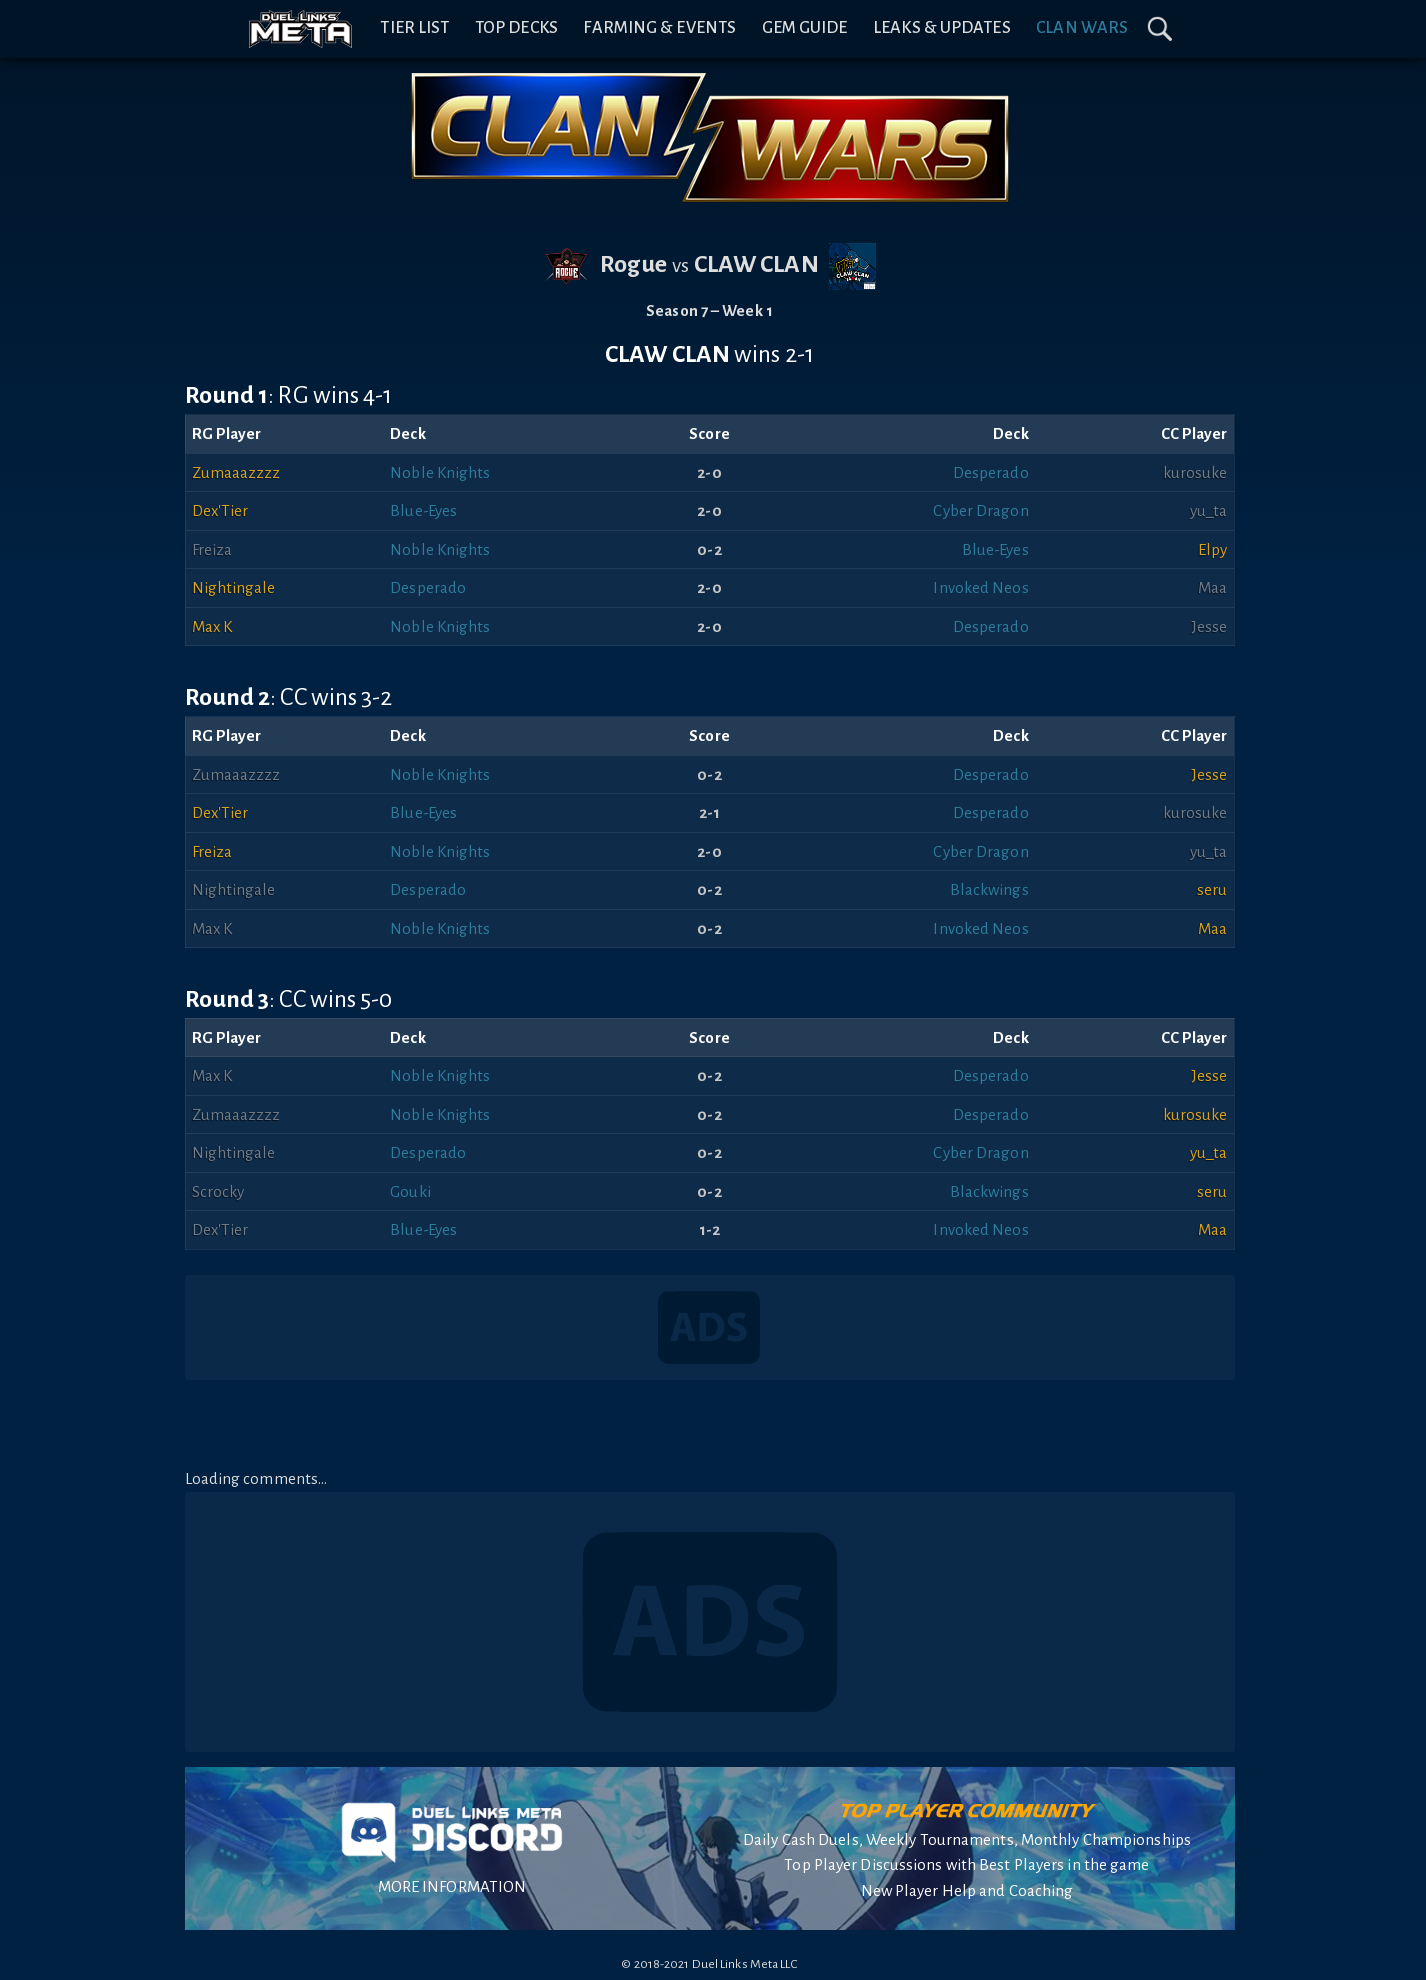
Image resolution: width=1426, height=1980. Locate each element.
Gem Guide (805, 28)
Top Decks (516, 28)
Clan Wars (1082, 28)
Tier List (414, 28)
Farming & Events (659, 28)
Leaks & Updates (942, 28)
